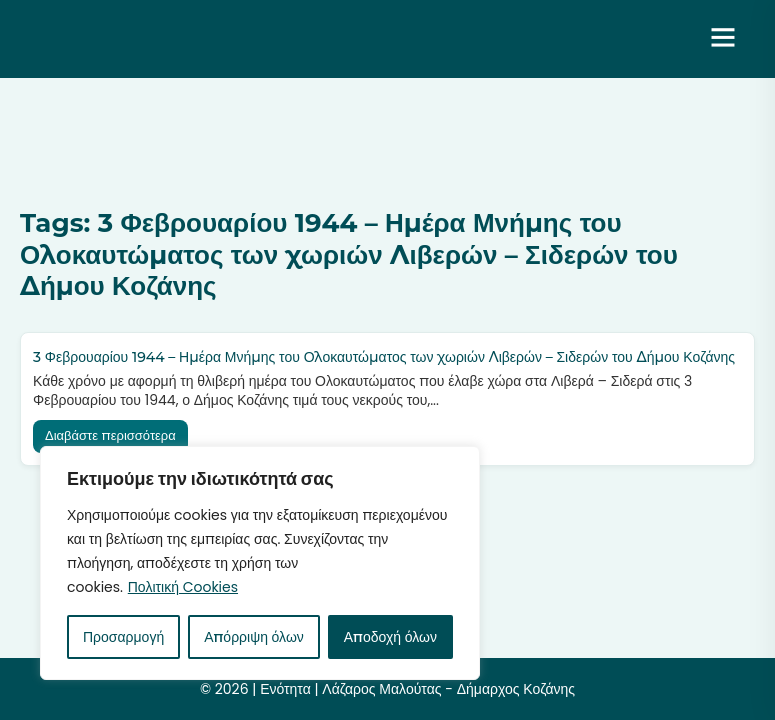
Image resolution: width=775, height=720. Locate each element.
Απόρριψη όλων (254, 637)
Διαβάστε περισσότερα (110, 435)
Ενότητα (285, 689)
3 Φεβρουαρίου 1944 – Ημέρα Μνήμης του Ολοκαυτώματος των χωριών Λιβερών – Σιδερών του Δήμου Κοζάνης (384, 357)
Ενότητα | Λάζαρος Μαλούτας (184, 38)
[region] (260, 563)
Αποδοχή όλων (390, 637)
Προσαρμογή (123, 637)
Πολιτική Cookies (183, 587)
